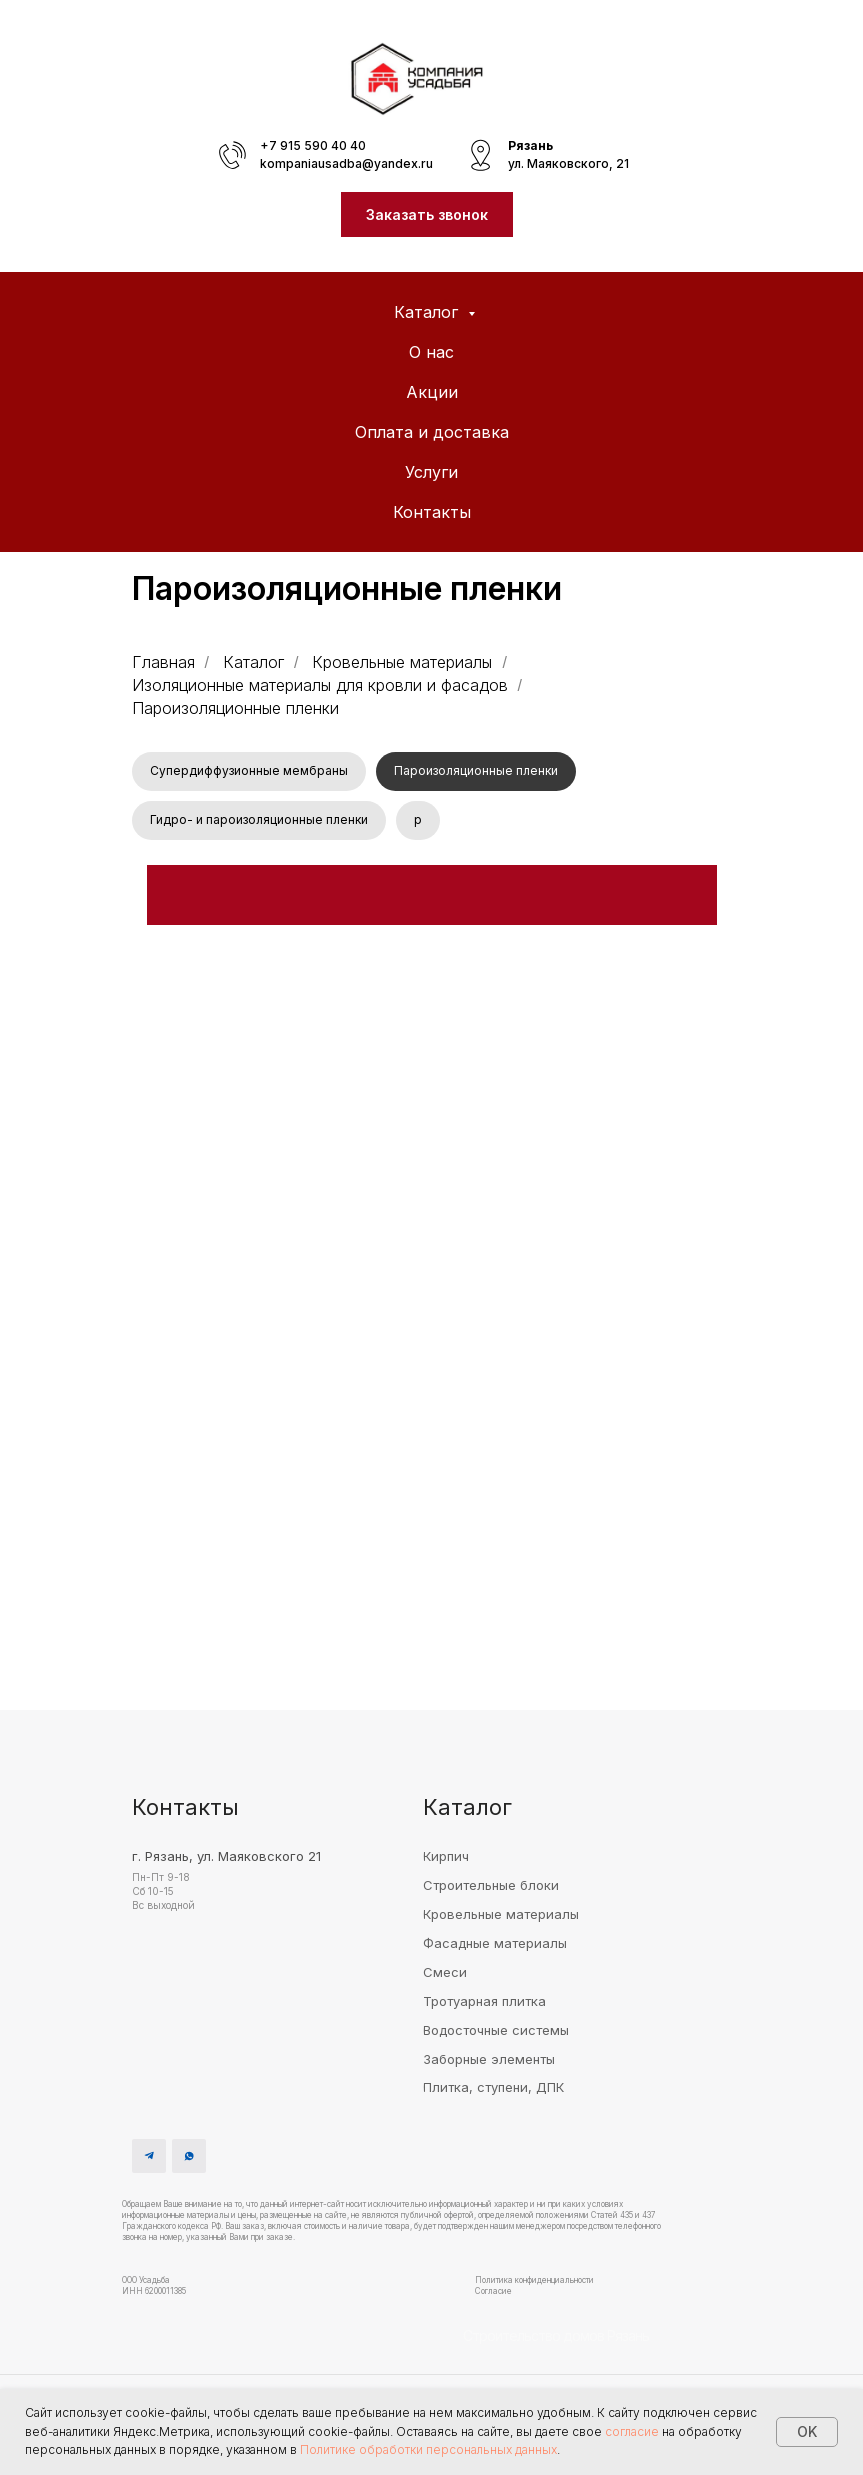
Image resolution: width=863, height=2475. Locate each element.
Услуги (431, 472)
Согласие (493, 2295)
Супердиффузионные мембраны (250, 771)
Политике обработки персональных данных (428, 2449)
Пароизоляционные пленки (479, 771)
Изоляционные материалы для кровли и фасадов (320, 685)
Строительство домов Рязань (556, 2339)
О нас (431, 352)
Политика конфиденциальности (534, 2284)
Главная (163, 662)
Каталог (428, 312)
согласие (632, 2431)
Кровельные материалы (402, 662)
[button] (427, 214)
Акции (432, 392)
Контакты (432, 512)
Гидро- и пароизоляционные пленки (260, 822)
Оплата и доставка (432, 432)
